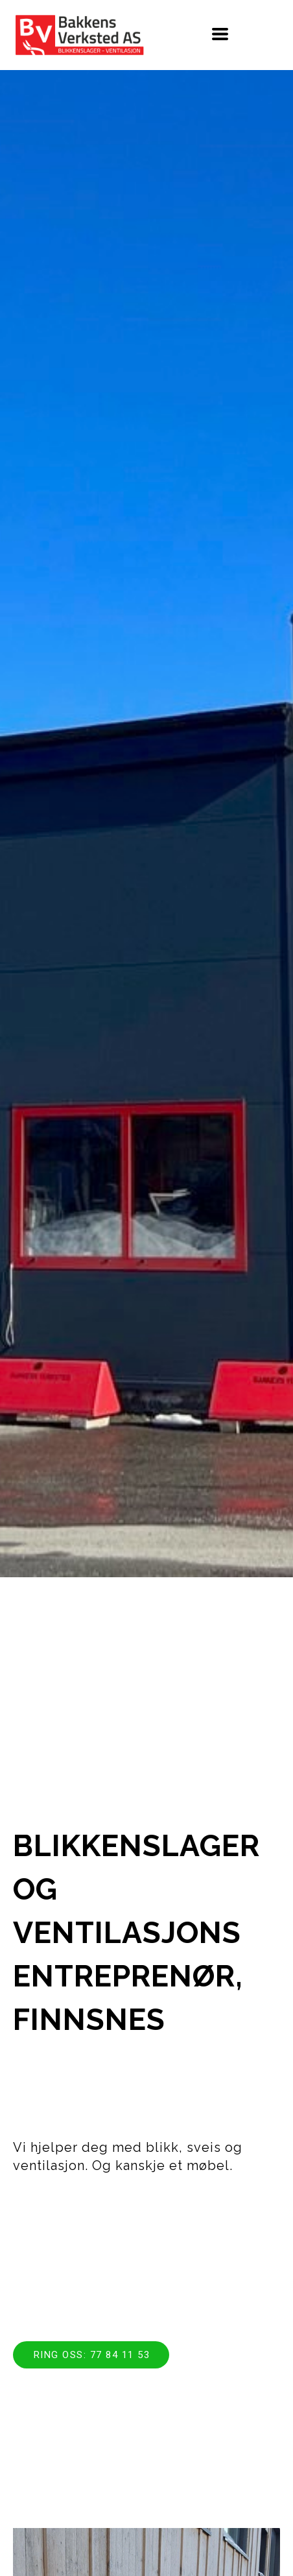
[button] (220, 34)
